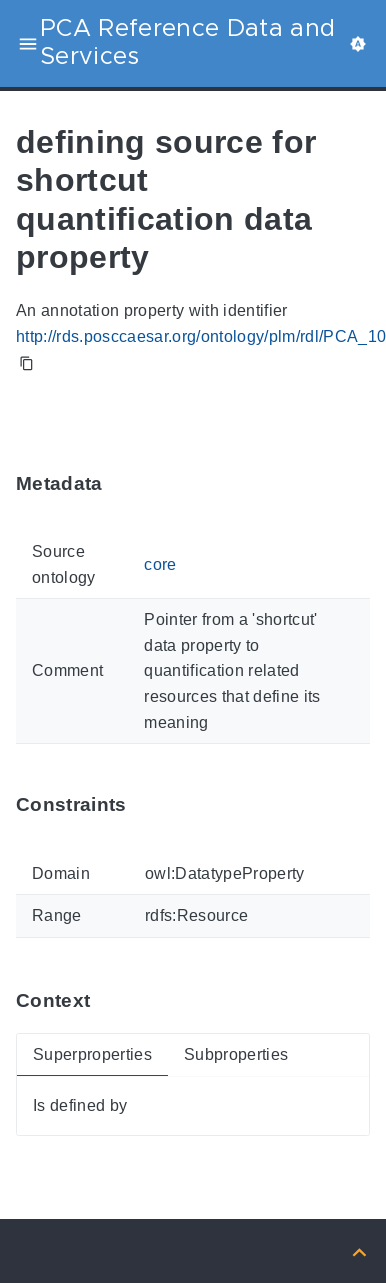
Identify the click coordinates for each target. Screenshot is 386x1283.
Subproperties (236, 1054)
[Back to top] (359, 1250)
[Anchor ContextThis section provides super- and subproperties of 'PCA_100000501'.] (105, 1001)
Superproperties (92, 1054)
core (160, 564)
